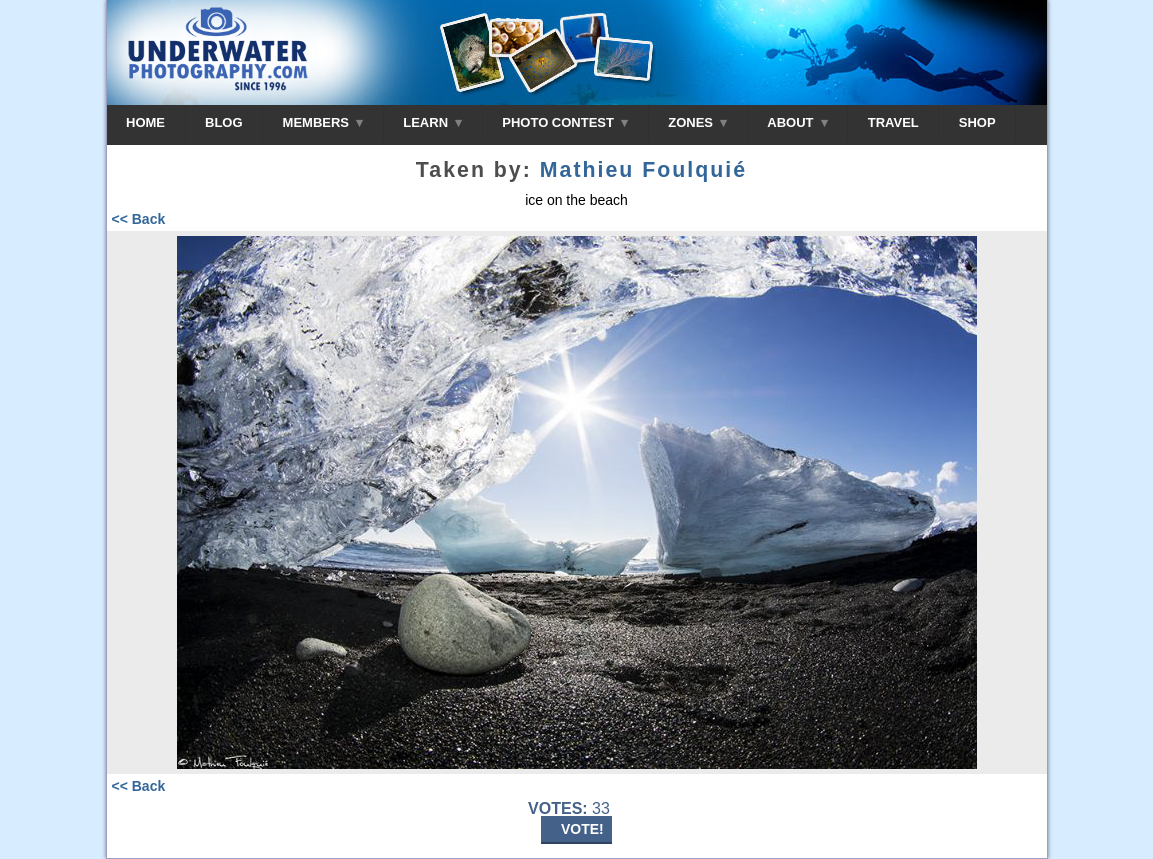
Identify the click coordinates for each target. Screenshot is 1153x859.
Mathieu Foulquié (643, 170)
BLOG (224, 122)
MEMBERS (323, 122)
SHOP (977, 122)
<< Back (139, 219)
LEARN (432, 122)
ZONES (697, 122)
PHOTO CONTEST (565, 122)
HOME (145, 122)
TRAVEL (893, 122)
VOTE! (582, 829)
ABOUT (797, 122)
